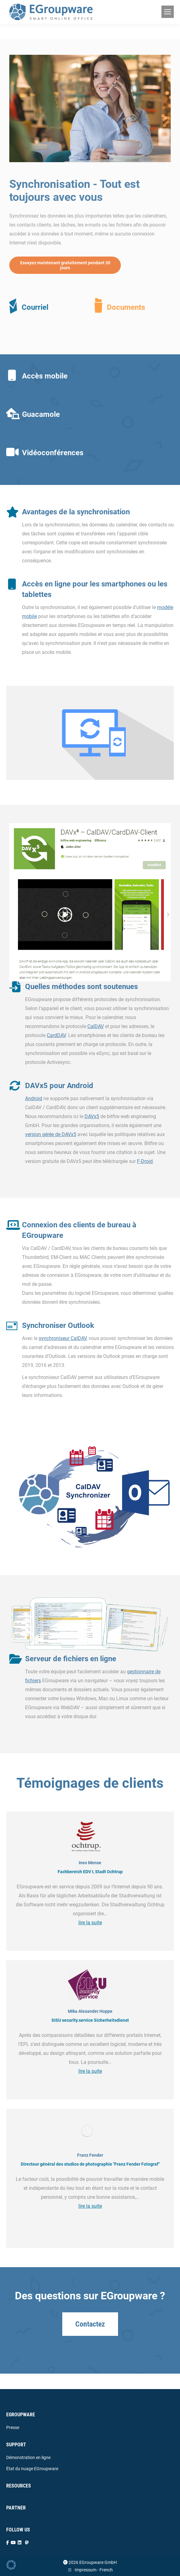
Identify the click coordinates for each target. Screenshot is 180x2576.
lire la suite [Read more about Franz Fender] (90, 2206)
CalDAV (95, 1026)
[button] (11, 2565)
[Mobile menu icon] (167, 12)
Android (33, 1098)
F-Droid (145, 1161)
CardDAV (56, 1035)
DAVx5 (92, 1116)
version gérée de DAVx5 (50, 1134)
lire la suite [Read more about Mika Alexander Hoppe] (90, 2071)
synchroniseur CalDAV (62, 1338)
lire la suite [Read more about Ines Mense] (90, 1923)
